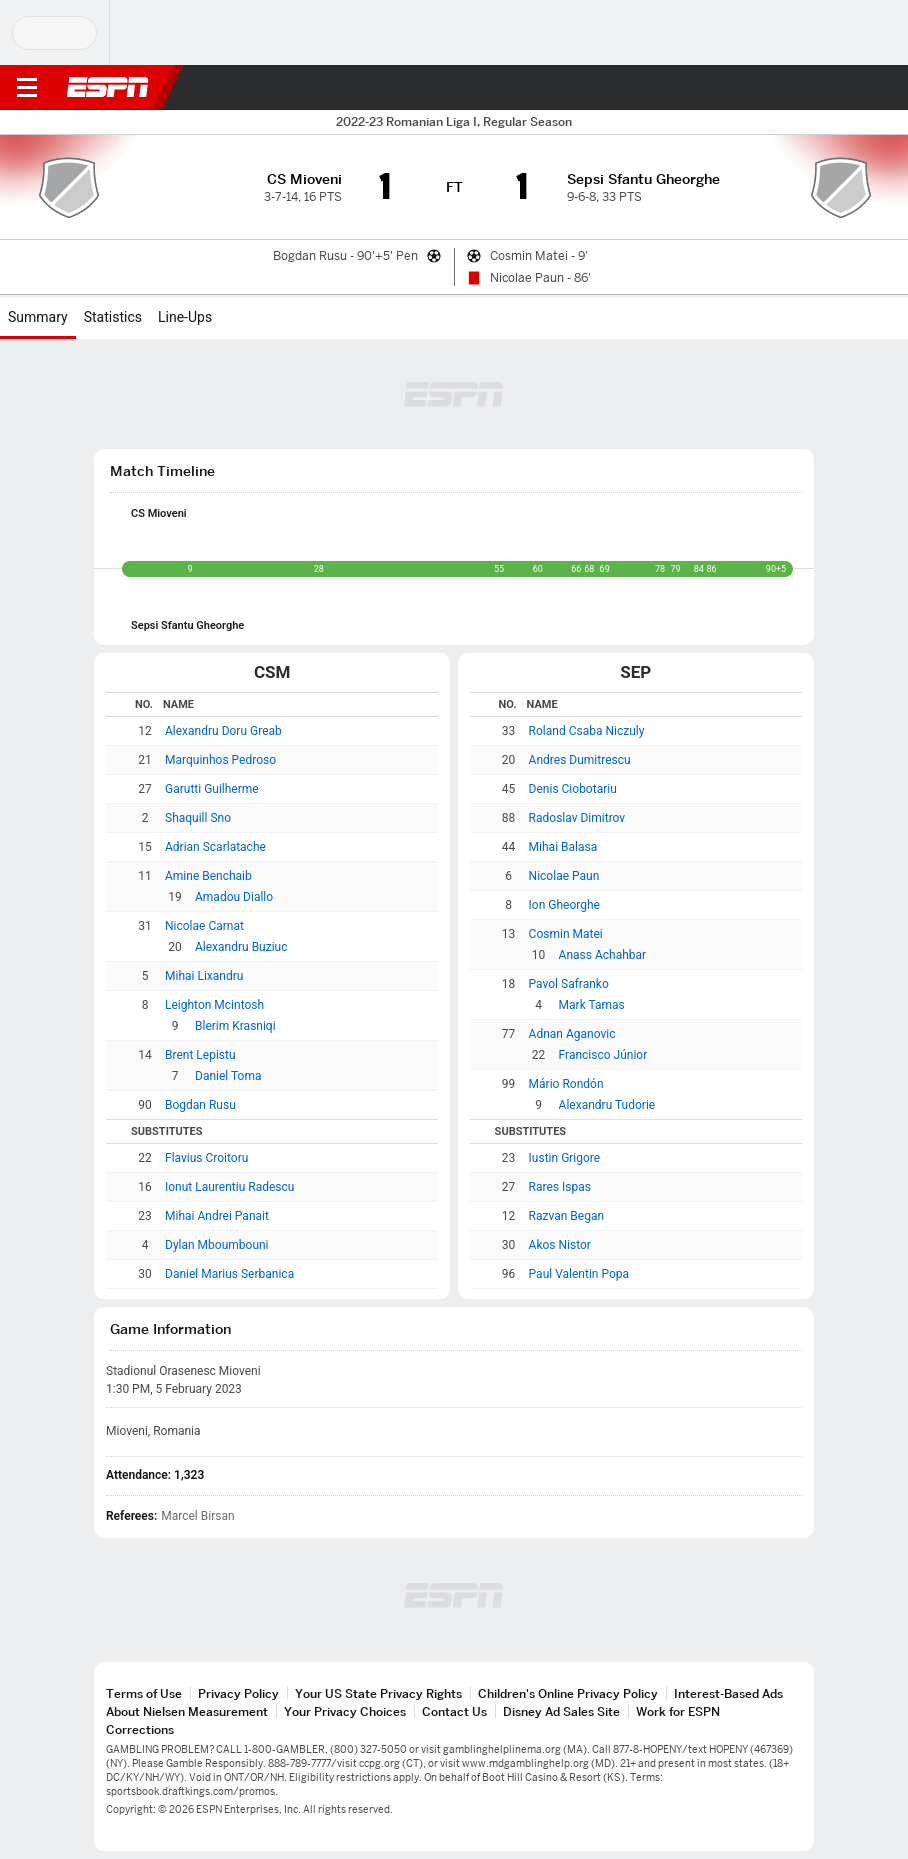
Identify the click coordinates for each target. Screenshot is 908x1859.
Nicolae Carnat (204, 926)
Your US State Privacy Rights (378, 1693)
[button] (853, 88)
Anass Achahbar (603, 955)
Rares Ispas (560, 1187)
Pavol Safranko (569, 984)
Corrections (140, 1729)
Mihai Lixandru (204, 976)
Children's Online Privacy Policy (568, 1693)
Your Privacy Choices (345, 1711)
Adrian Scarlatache (215, 847)
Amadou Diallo (234, 897)
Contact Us (454, 1711)
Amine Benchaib (208, 876)
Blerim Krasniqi (235, 1026)
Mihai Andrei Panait (217, 1216)
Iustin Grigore (565, 1158)
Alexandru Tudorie (607, 1105)
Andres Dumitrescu (580, 760)
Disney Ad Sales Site (561, 1711)
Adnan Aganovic (572, 1034)
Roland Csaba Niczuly (587, 731)
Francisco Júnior (603, 1055)
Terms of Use (144, 1693)
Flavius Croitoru (206, 1158)
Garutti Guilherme (212, 789)
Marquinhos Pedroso (220, 760)
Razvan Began (566, 1216)
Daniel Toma (228, 1076)
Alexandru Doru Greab (223, 731)
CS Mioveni (159, 513)
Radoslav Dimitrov (577, 818)
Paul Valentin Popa (579, 1274)
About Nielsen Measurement (187, 1711)
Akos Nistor (560, 1245)
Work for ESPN (678, 1711)
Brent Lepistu (200, 1055)
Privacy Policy (238, 1693)
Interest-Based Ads (728, 1693)
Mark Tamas (592, 1005)
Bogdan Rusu (200, 1105)
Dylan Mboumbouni (217, 1245)
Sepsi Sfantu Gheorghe (187, 625)
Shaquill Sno (198, 818)
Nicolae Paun (564, 876)
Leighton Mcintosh (214, 1005)
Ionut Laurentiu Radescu (229, 1187)
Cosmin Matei (566, 934)
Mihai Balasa (563, 847)
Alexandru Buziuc (241, 947)
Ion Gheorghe (564, 905)
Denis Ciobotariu (573, 789)
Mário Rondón (566, 1084)
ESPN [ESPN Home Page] (108, 87)
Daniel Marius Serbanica (229, 1274)
